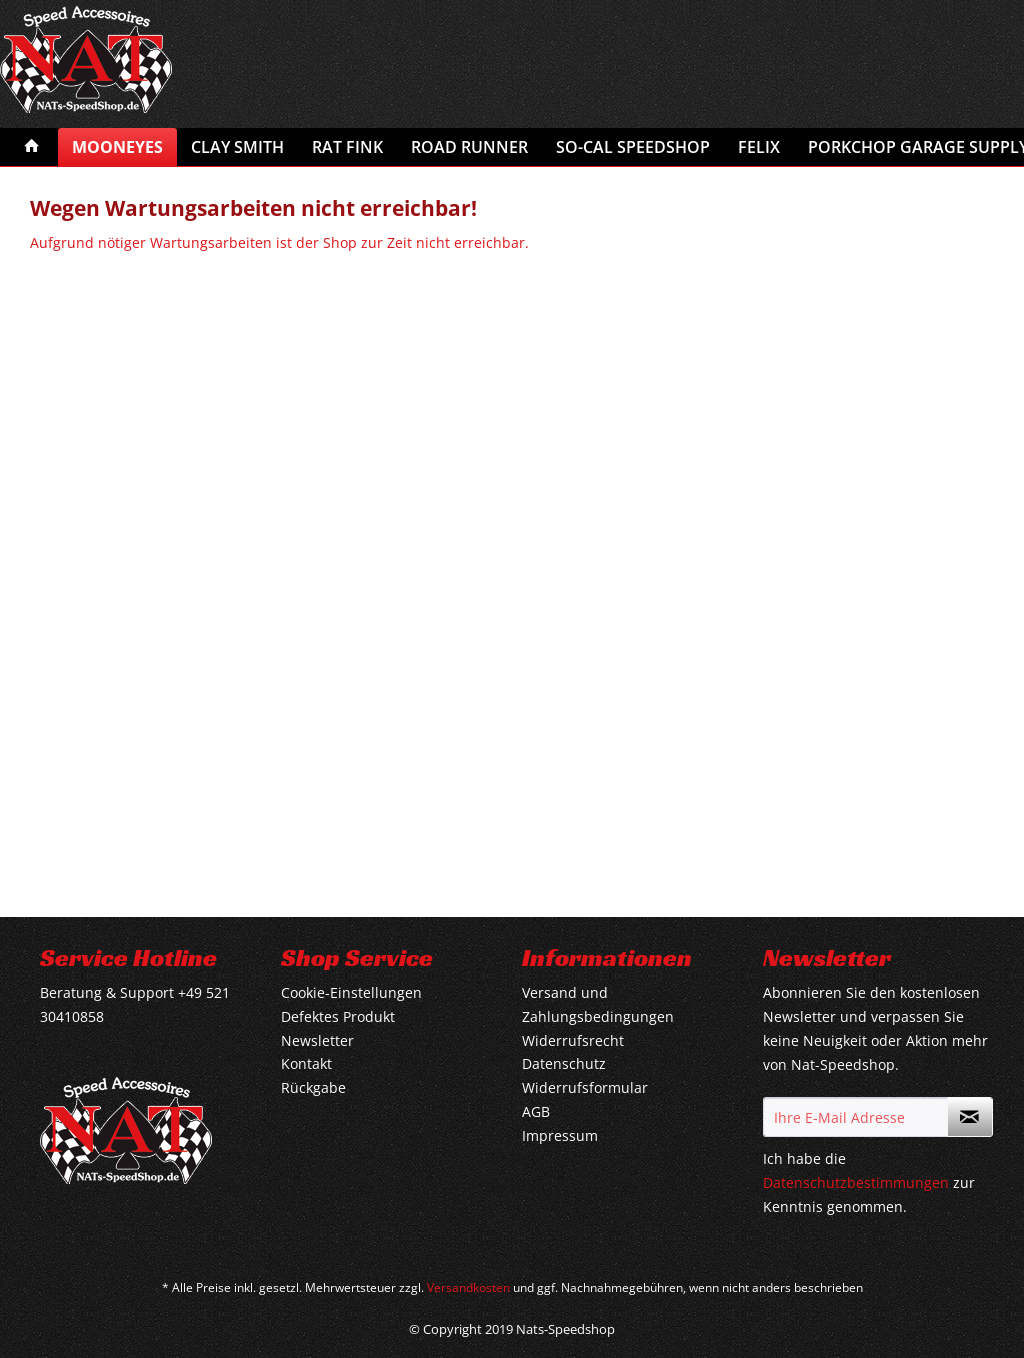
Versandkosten (468, 1287)
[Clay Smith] (237, 147)
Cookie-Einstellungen (351, 992)
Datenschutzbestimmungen (856, 1182)
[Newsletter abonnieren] (970, 1117)
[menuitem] (32, 147)
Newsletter (317, 1040)
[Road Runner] (469, 147)
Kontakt (306, 1063)
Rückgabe (313, 1087)
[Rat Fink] (347, 147)
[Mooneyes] (117, 147)
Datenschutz (564, 1063)
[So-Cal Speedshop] (633, 147)
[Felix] (759, 147)
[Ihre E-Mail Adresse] (855, 1117)
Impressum (560, 1135)
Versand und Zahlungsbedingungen (598, 1004)
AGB (536, 1111)
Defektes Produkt (338, 1016)
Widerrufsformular (585, 1087)
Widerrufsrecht (573, 1040)
